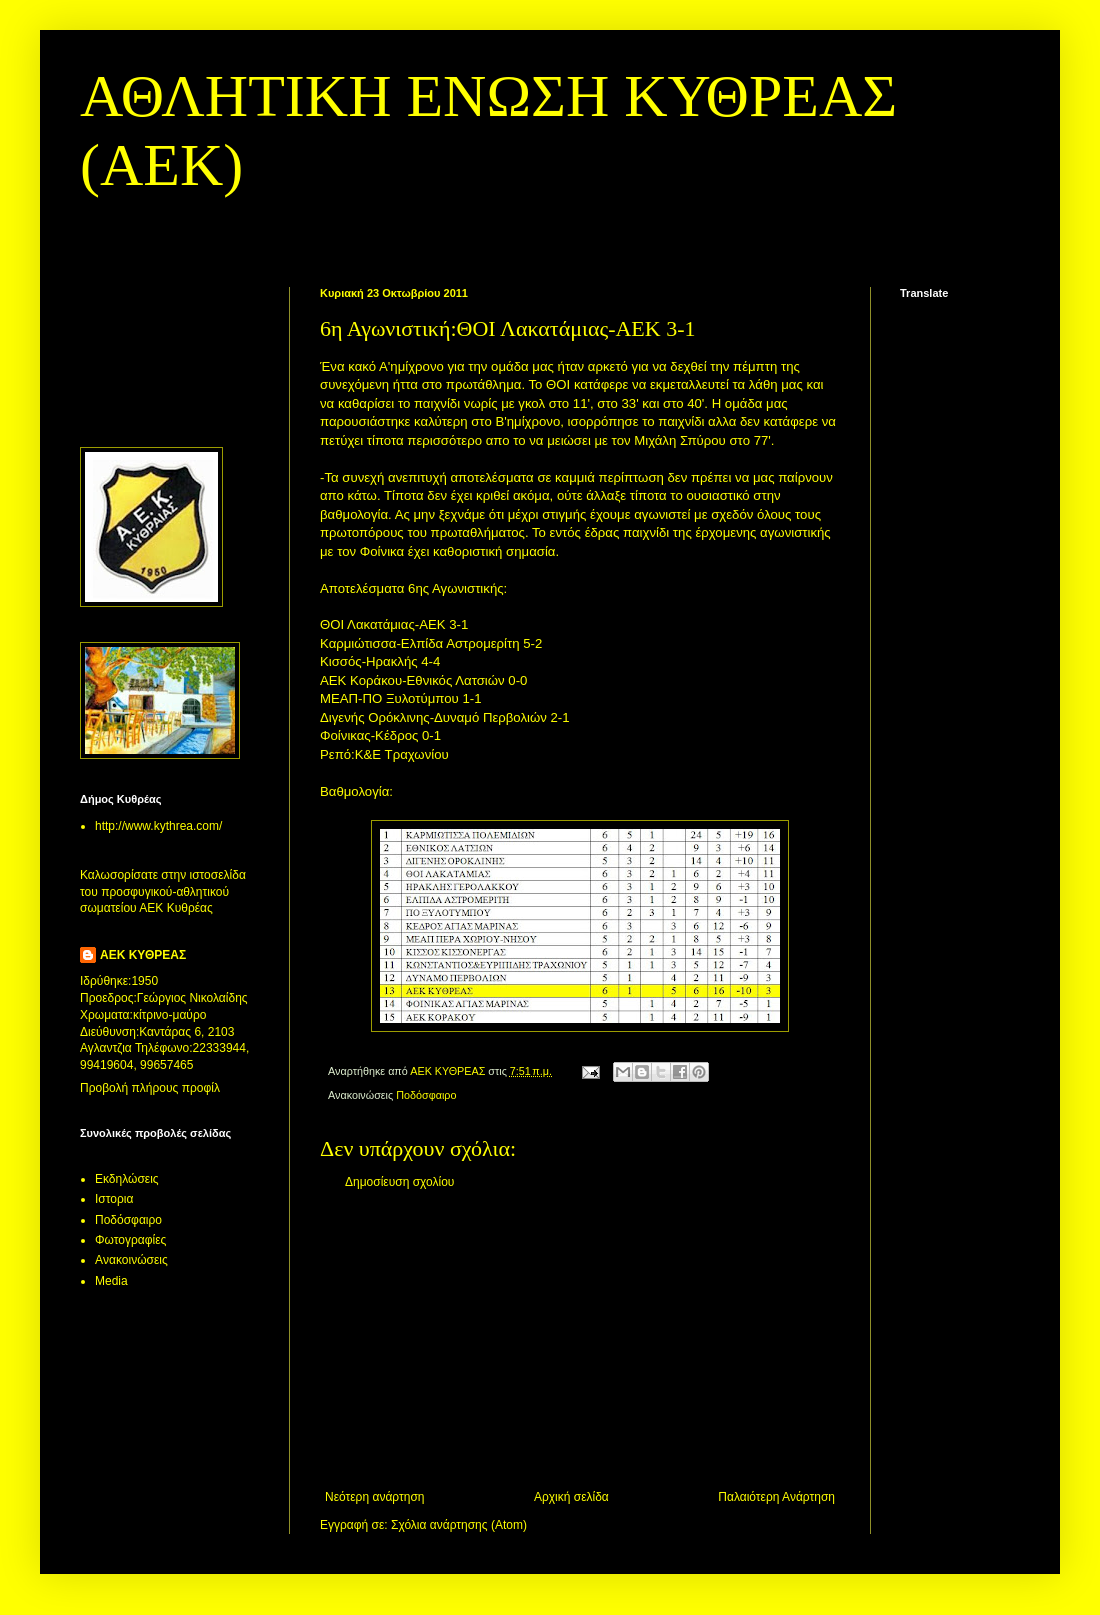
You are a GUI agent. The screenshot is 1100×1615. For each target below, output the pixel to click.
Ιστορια (114, 1199)
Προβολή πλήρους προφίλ (150, 1088)
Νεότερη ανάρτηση (374, 1497)
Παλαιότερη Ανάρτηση (776, 1497)
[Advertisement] (580, 1340)
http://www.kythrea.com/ (158, 826)
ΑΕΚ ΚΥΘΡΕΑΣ (143, 955)
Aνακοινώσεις (131, 1260)
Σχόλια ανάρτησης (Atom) (459, 1525)
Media (111, 1281)
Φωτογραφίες (130, 1240)
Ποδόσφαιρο (426, 1095)
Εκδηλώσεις (127, 1179)
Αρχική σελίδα (571, 1497)
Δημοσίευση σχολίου (399, 1182)
